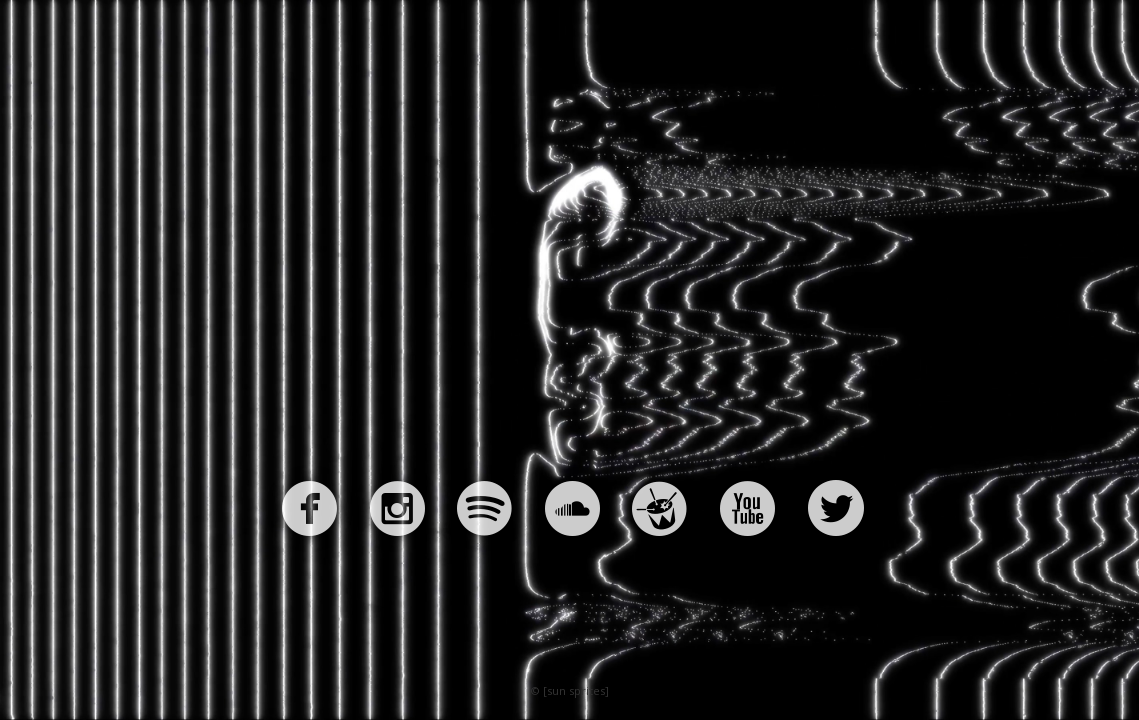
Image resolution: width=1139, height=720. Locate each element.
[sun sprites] (576, 690)
